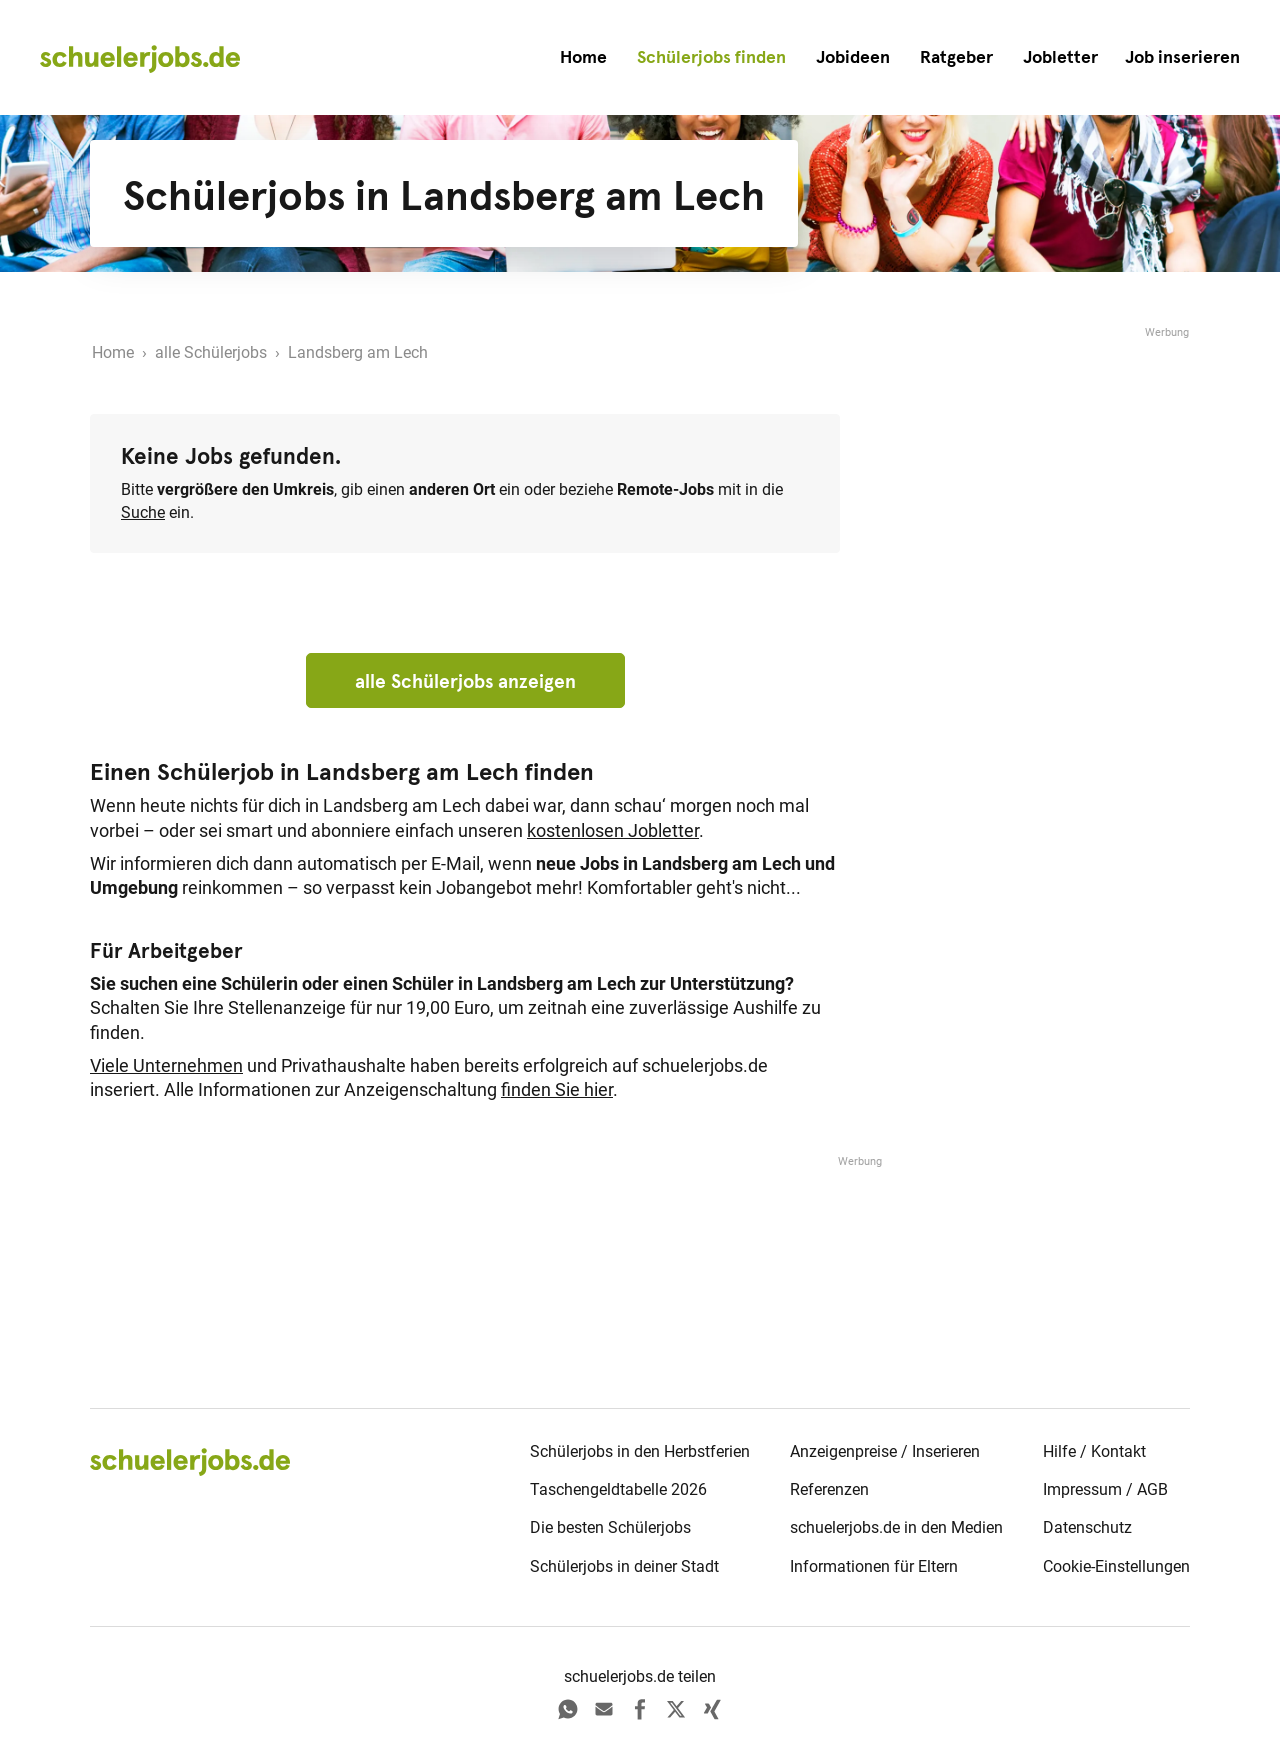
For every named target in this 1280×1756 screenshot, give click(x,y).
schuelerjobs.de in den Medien (896, 1527)
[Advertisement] (1040, 642)
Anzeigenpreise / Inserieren (885, 1451)
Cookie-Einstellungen (1116, 1566)
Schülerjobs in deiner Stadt (624, 1566)
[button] (1182, 57)
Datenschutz (1087, 1527)
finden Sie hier (557, 1090)
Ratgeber (956, 57)
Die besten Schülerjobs (610, 1527)
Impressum (1082, 1489)
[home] (140, 58)
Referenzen (829, 1489)
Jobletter (1060, 57)
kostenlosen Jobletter (613, 831)
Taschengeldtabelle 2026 (618, 1489)
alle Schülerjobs (211, 352)
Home (583, 57)
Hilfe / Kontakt (1094, 1451)
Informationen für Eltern (874, 1566)
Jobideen (853, 57)
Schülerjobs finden (711, 57)
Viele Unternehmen (166, 1066)
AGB (1152, 1489)
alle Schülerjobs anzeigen (465, 681)
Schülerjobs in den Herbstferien (640, 1451)
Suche (143, 512)
